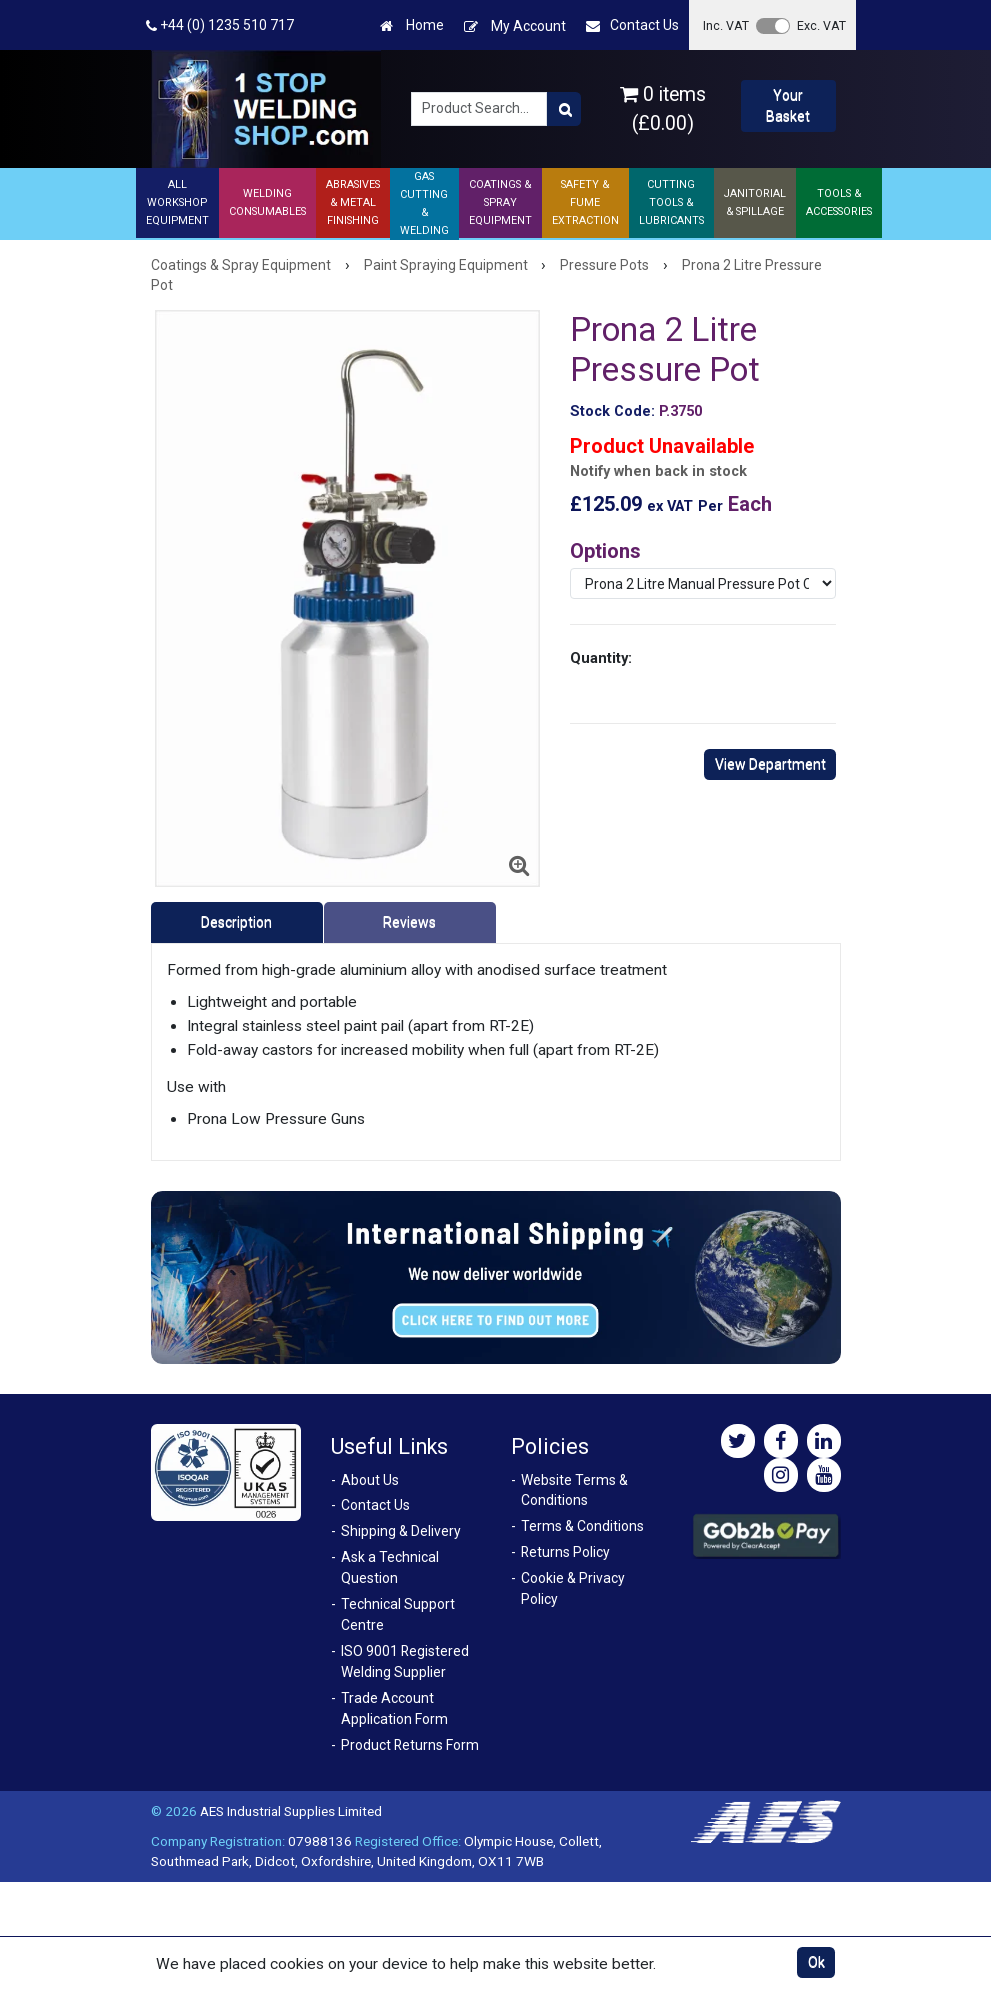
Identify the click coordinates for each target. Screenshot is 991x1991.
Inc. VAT (726, 25)
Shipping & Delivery (401, 1531)
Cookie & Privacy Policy (573, 1588)
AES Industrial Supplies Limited (291, 1811)
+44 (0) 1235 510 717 (220, 25)
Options (605, 551)
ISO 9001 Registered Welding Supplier (405, 1661)
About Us (370, 1480)
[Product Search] (564, 109)
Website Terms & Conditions (574, 1490)
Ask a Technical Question (390, 1567)
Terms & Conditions (582, 1526)
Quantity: (601, 658)
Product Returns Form (410, 1745)
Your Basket (788, 105)
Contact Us (632, 25)
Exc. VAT (821, 25)
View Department (770, 764)
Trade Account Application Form (394, 1708)
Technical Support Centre (398, 1614)
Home (412, 25)
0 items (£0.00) (663, 109)
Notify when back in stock (658, 471)
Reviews (409, 922)
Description (236, 922)
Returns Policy (565, 1552)
